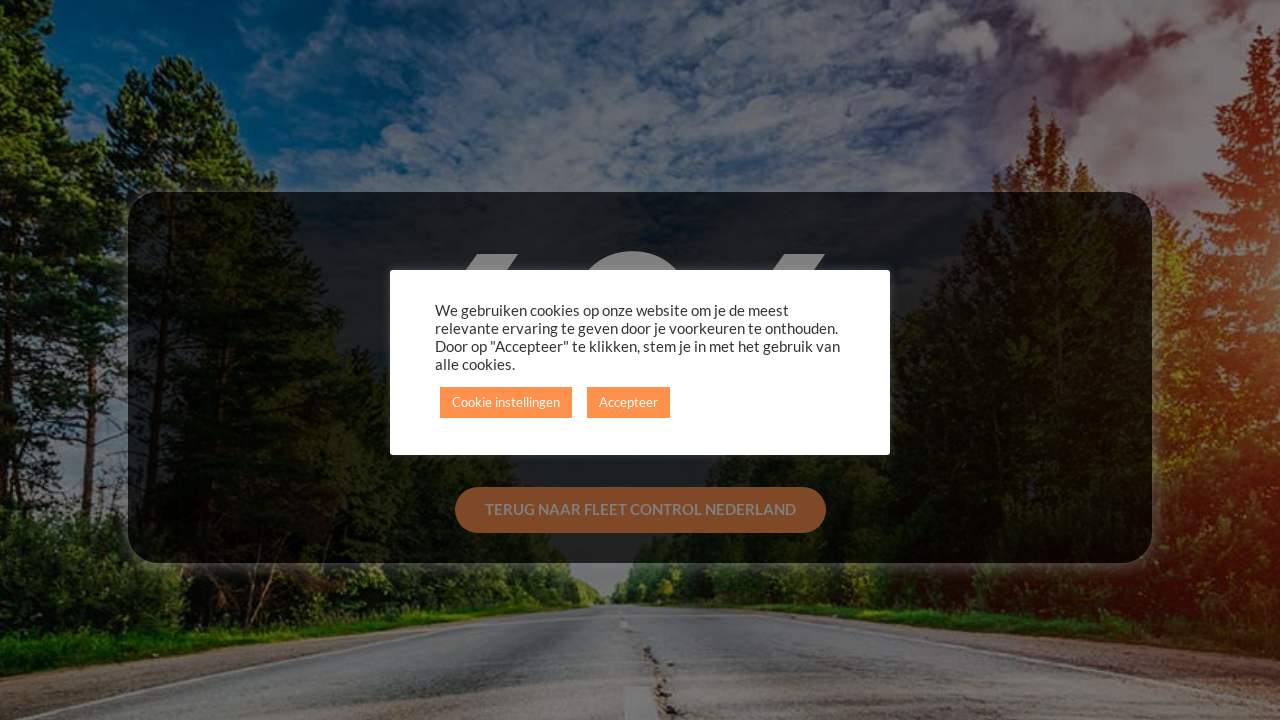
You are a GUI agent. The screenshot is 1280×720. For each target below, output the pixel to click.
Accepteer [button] (628, 402)
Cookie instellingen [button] (506, 402)
